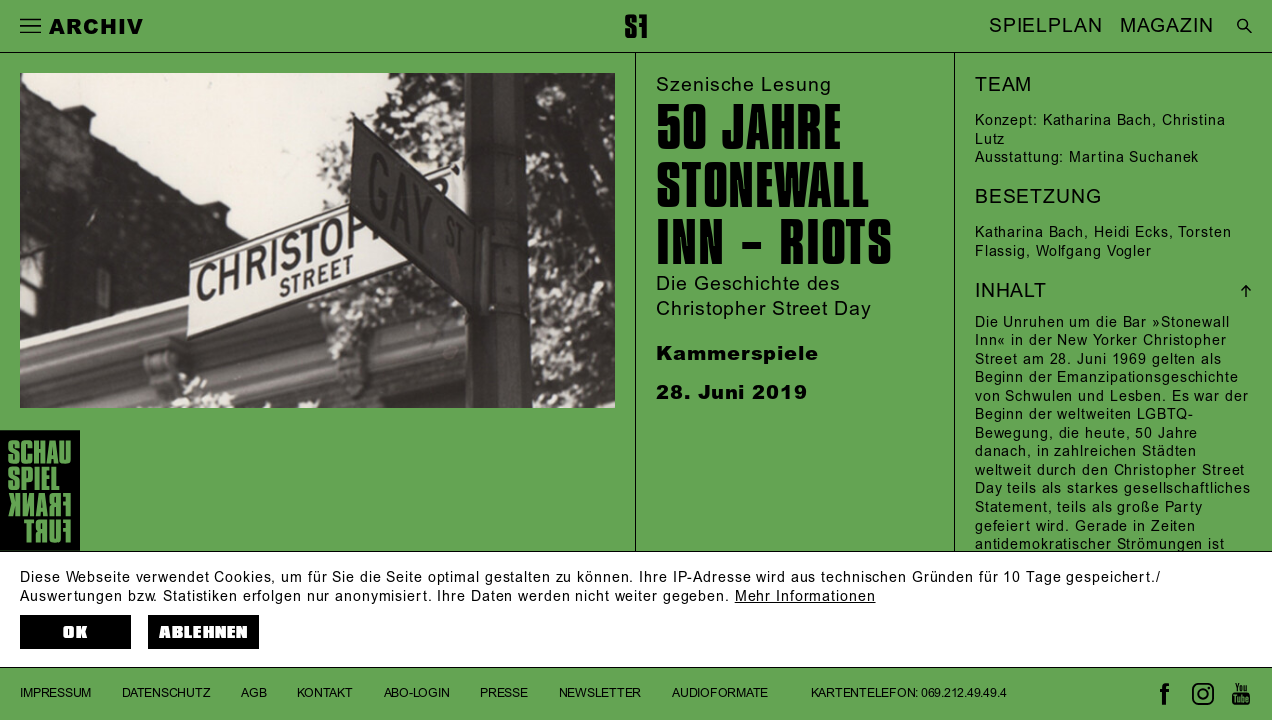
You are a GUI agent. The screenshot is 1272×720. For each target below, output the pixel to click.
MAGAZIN (1166, 26)
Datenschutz (166, 693)
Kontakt (324, 693)
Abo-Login (417, 693)
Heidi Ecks (1131, 233)
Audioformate (720, 693)
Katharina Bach (1097, 121)
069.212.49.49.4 (963, 693)
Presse (504, 693)
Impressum (55, 693)
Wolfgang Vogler (1094, 252)
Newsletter (600, 693)
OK (75, 632)
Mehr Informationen (805, 597)
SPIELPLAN (1046, 26)
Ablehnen (204, 632)
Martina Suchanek (1134, 158)
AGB (253, 693)
